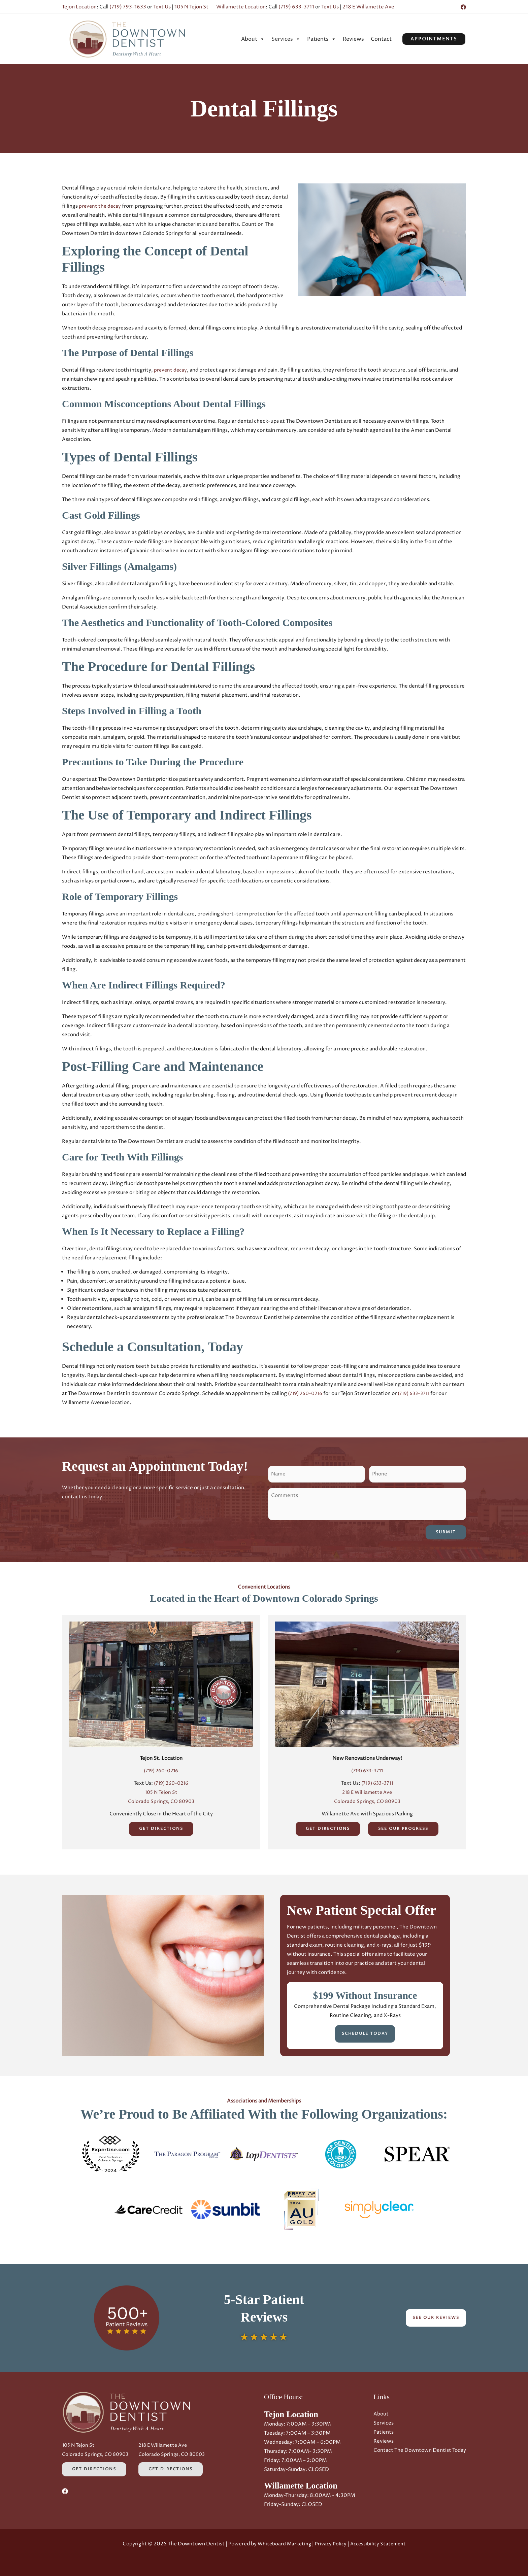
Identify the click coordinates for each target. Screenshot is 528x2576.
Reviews (353, 39)
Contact (381, 39)
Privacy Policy (330, 2543)
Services (285, 39)
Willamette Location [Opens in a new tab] (241, 6)
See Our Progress (403, 1829)
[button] (434, 39)
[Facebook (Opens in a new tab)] (463, 7)
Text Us (162, 6)
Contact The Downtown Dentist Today (419, 2449)
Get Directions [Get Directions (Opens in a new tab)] (161, 1829)
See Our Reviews (435, 2317)
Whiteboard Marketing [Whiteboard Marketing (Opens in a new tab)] (282, 2543)
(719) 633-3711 (296, 6)
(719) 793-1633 (127, 6)
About (253, 39)
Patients (321, 39)
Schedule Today (365, 2034)
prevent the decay (101, 206)
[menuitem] (253, 39)
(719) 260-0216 (307, 1393)
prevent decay (171, 370)
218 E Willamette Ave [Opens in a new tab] (368, 6)
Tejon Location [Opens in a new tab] (79, 6)
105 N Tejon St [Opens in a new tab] (191, 6)
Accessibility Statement (379, 2543)
